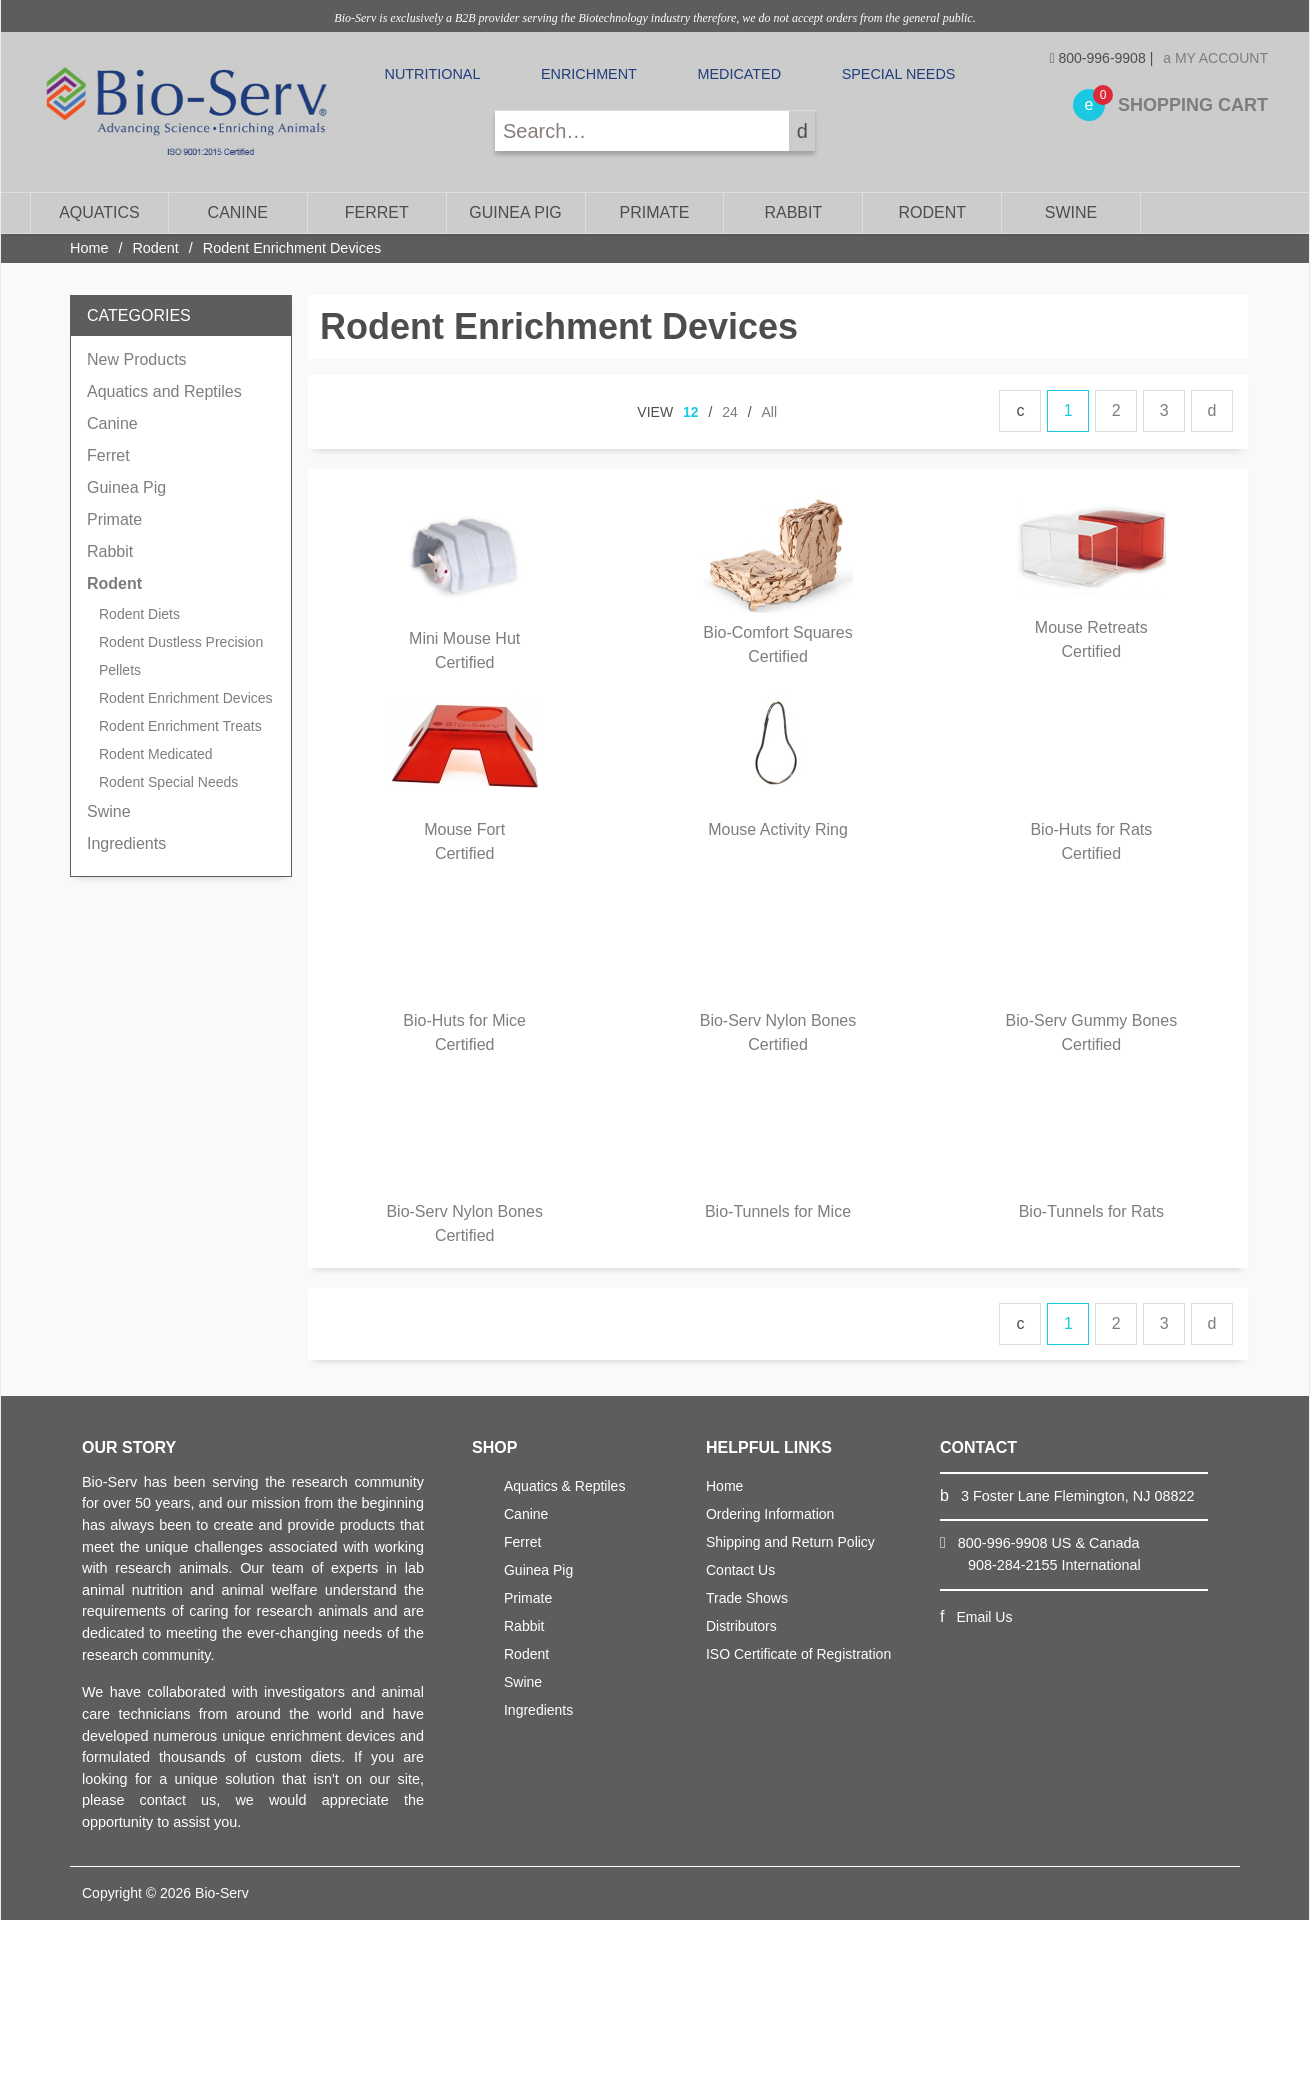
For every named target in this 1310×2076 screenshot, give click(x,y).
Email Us (984, 1617)
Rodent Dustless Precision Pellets (181, 656)
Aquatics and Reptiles (164, 391)
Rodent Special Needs (168, 782)
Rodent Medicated (156, 754)
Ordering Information (770, 1514)
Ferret (377, 212)
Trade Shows (747, 1598)
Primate (654, 212)
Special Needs (899, 74)
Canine (238, 212)
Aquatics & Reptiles (564, 1486)
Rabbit (793, 212)
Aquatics (99, 212)
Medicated (739, 74)
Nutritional (433, 74)
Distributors (741, 1626)
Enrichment (589, 74)
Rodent (932, 212)
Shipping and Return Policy (790, 1542)
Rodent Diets (139, 614)
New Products (137, 359)
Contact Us (740, 1570)
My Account (1215, 58)
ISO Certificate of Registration (798, 1654)
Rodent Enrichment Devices (186, 698)
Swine (1071, 212)
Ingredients (126, 843)
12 (691, 412)
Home (89, 248)
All (770, 412)
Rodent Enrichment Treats (180, 726)
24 (730, 412)
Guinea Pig (515, 212)
